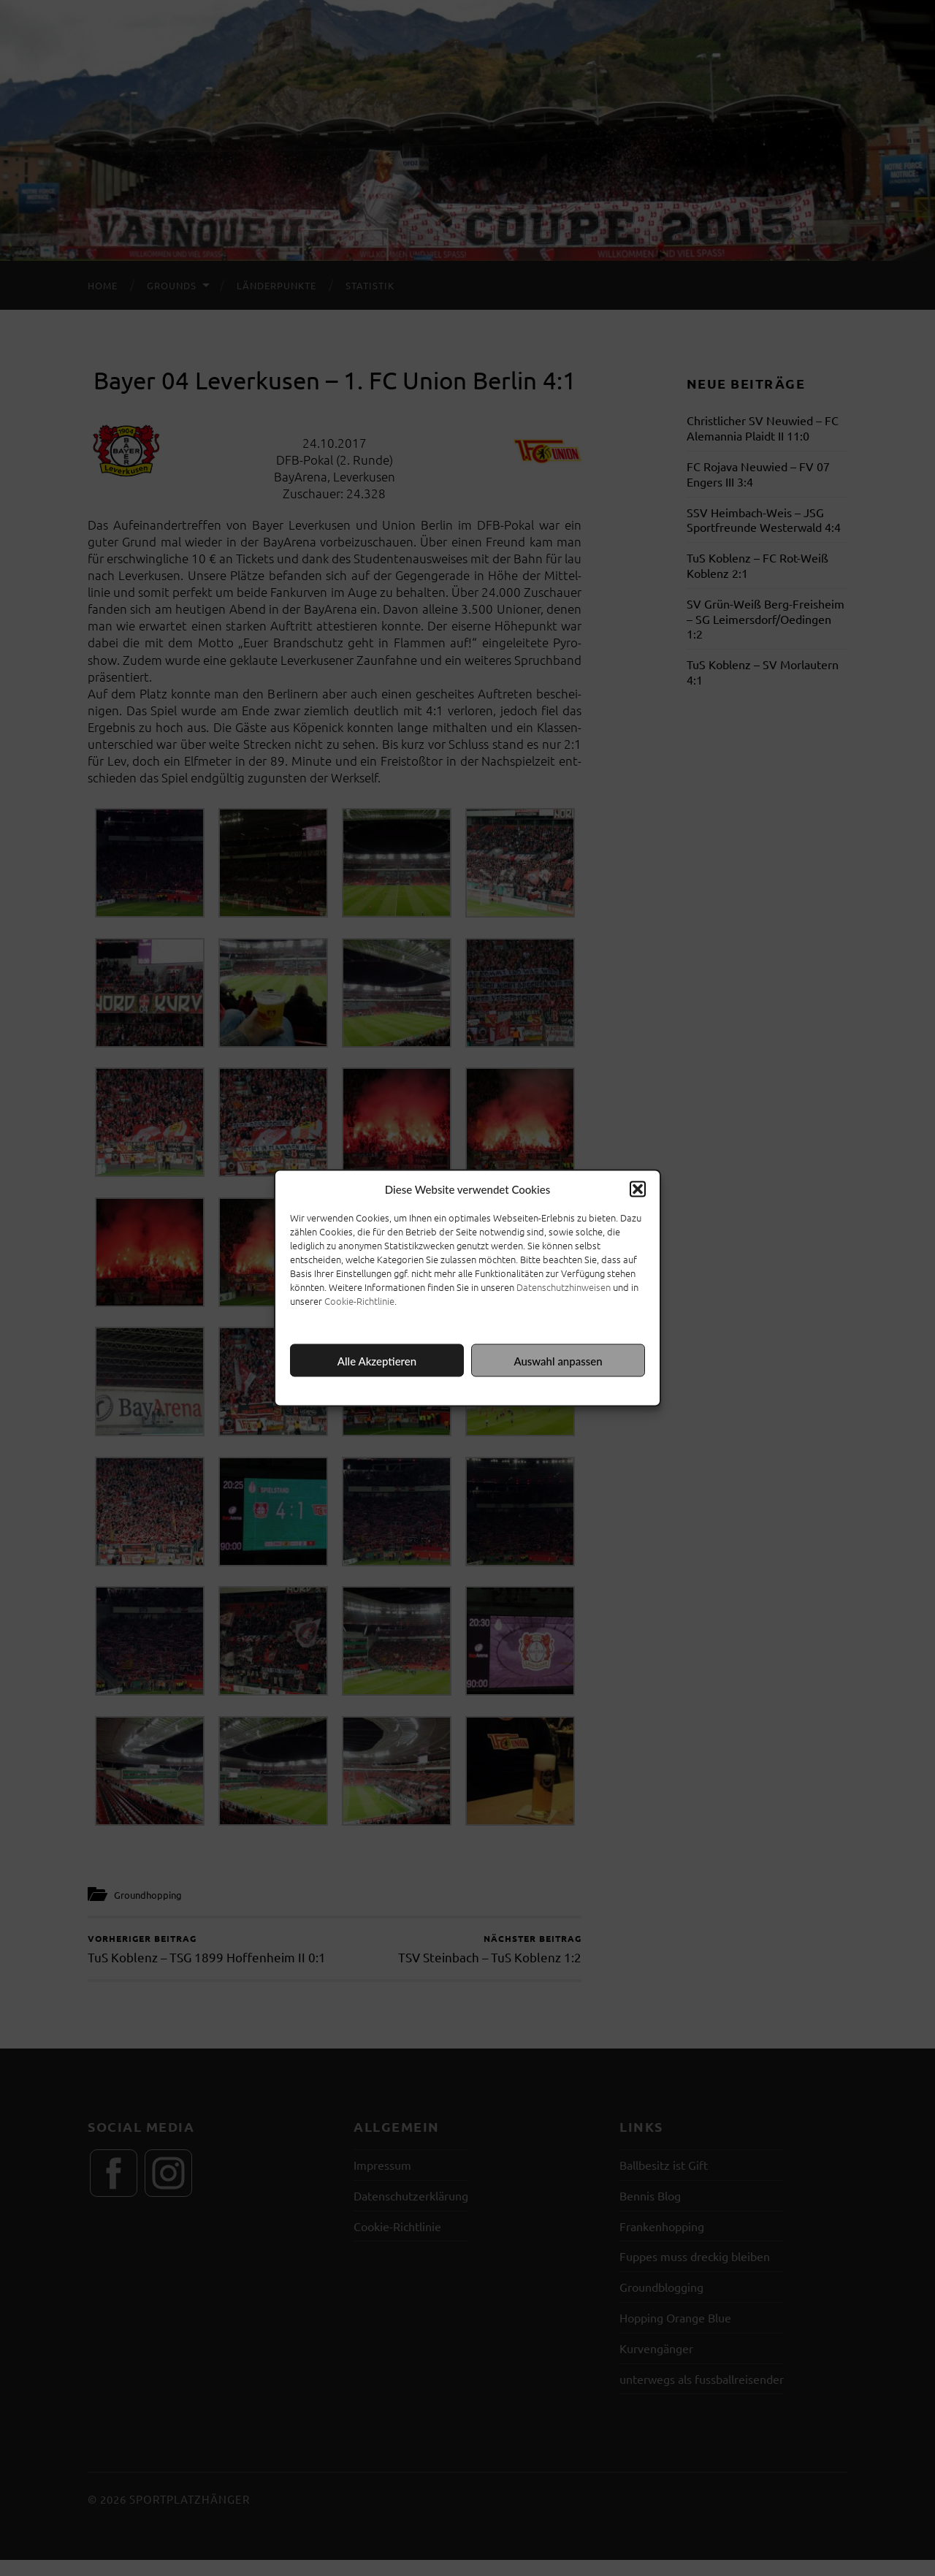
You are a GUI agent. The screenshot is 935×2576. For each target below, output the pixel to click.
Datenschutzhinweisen (563, 1287)
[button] (637, 1189)
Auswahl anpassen (558, 1360)
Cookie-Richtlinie (359, 1301)
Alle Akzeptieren (376, 1360)
